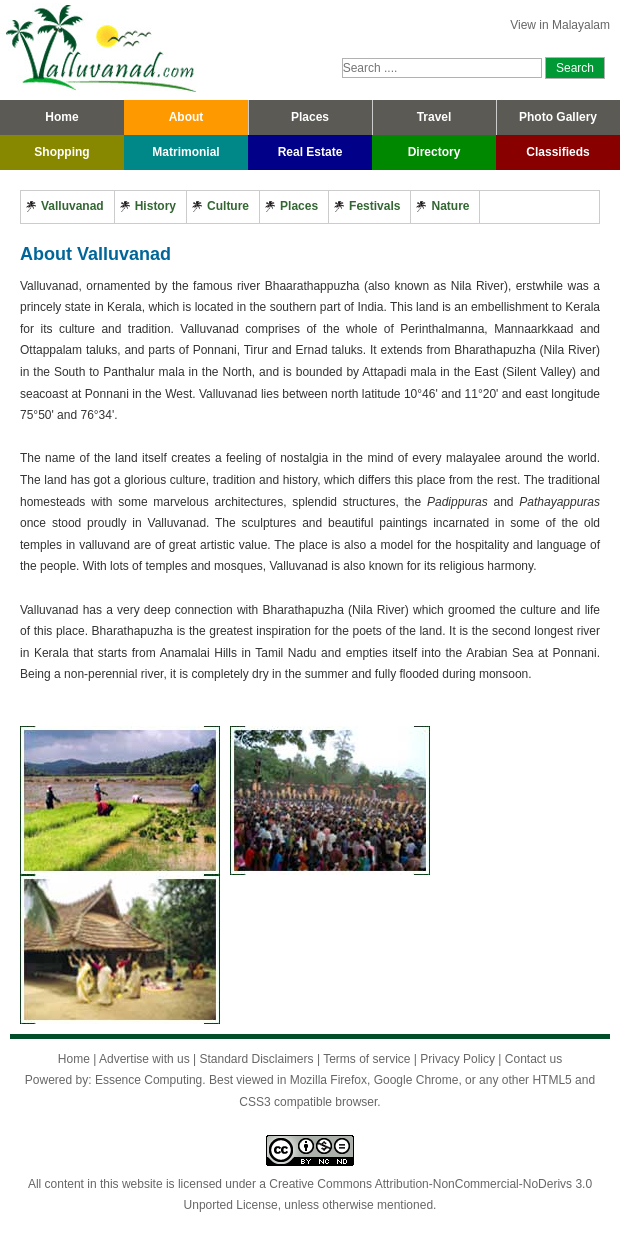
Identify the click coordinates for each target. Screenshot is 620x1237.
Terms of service (366, 1059)
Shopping (61, 152)
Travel (434, 117)
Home (61, 117)
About (186, 117)
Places (310, 117)
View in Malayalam (560, 25)
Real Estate (310, 152)
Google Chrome (416, 1080)
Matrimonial (185, 152)
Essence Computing (148, 1080)
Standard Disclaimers (256, 1059)
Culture (228, 206)
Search (575, 68)
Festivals (374, 206)
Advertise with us (144, 1059)
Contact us (533, 1059)
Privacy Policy (457, 1059)
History (155, 206)
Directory (434, 152)
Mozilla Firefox (328, 1080)
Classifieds (557, 152)
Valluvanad (72, 206)
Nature (450, 206)
